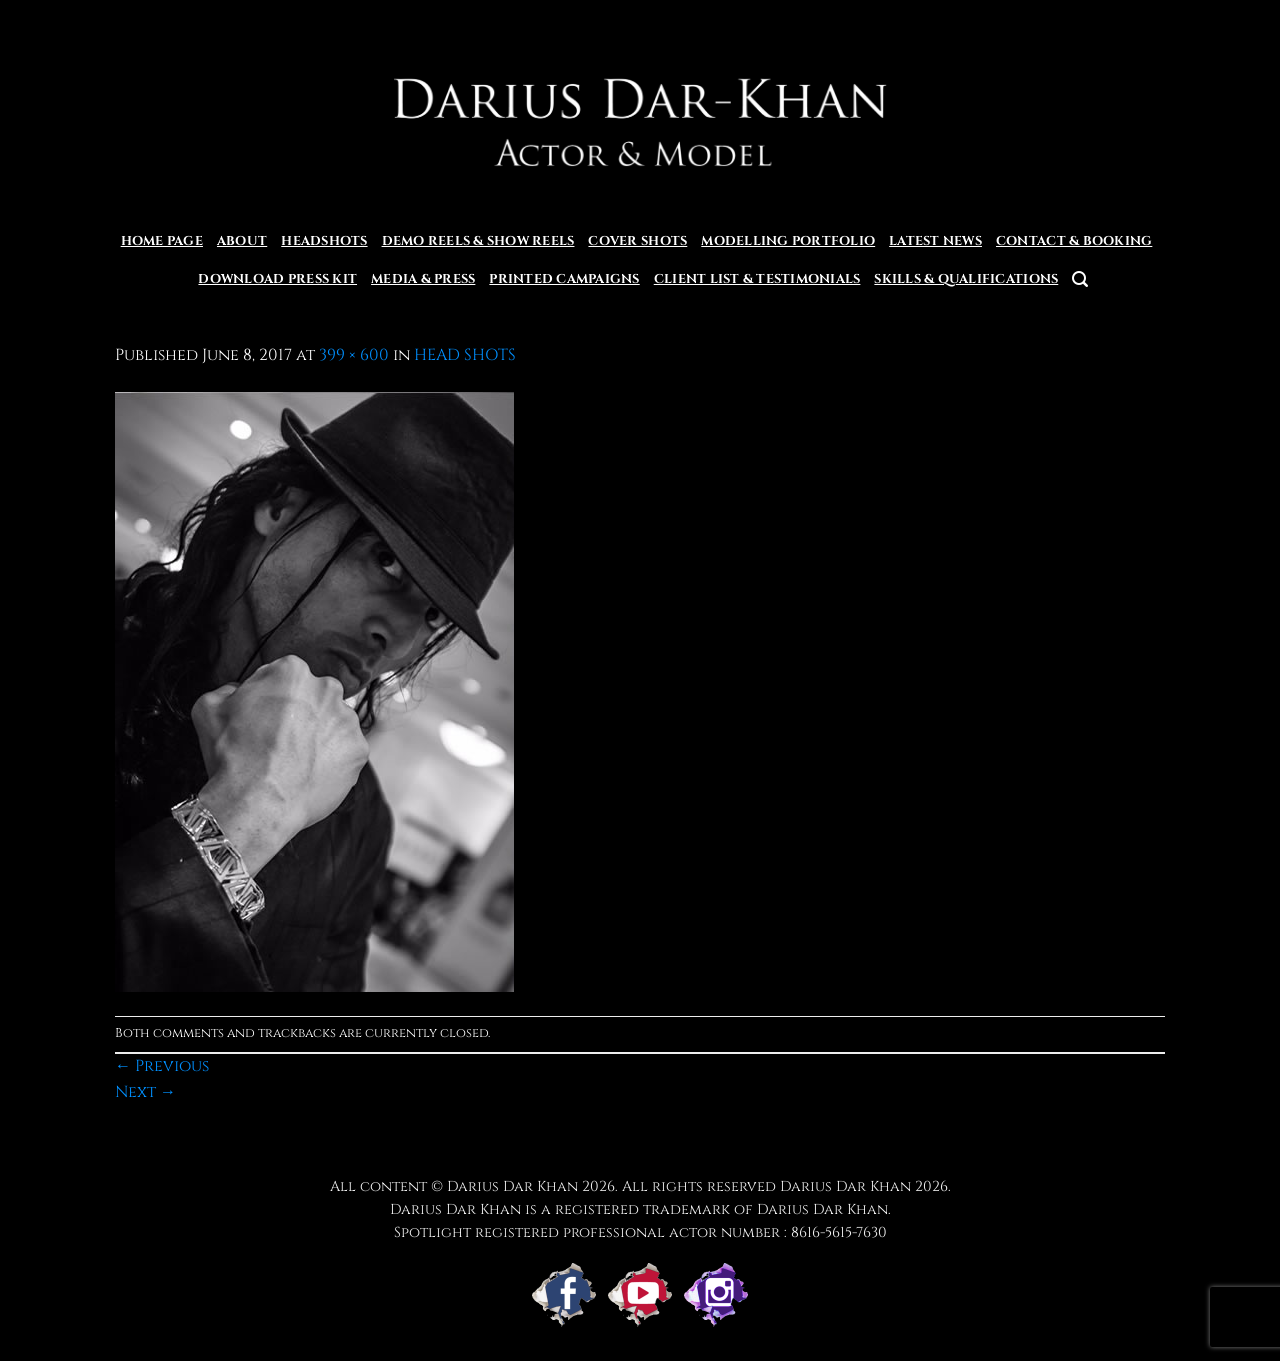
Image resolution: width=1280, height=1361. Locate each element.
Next (145, 1092)
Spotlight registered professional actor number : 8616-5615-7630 (640, 1232)
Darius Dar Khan (845, 1186)
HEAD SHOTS (465, 355)
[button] (1080, 279)
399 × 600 (354, 355)
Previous (162, 1066)
